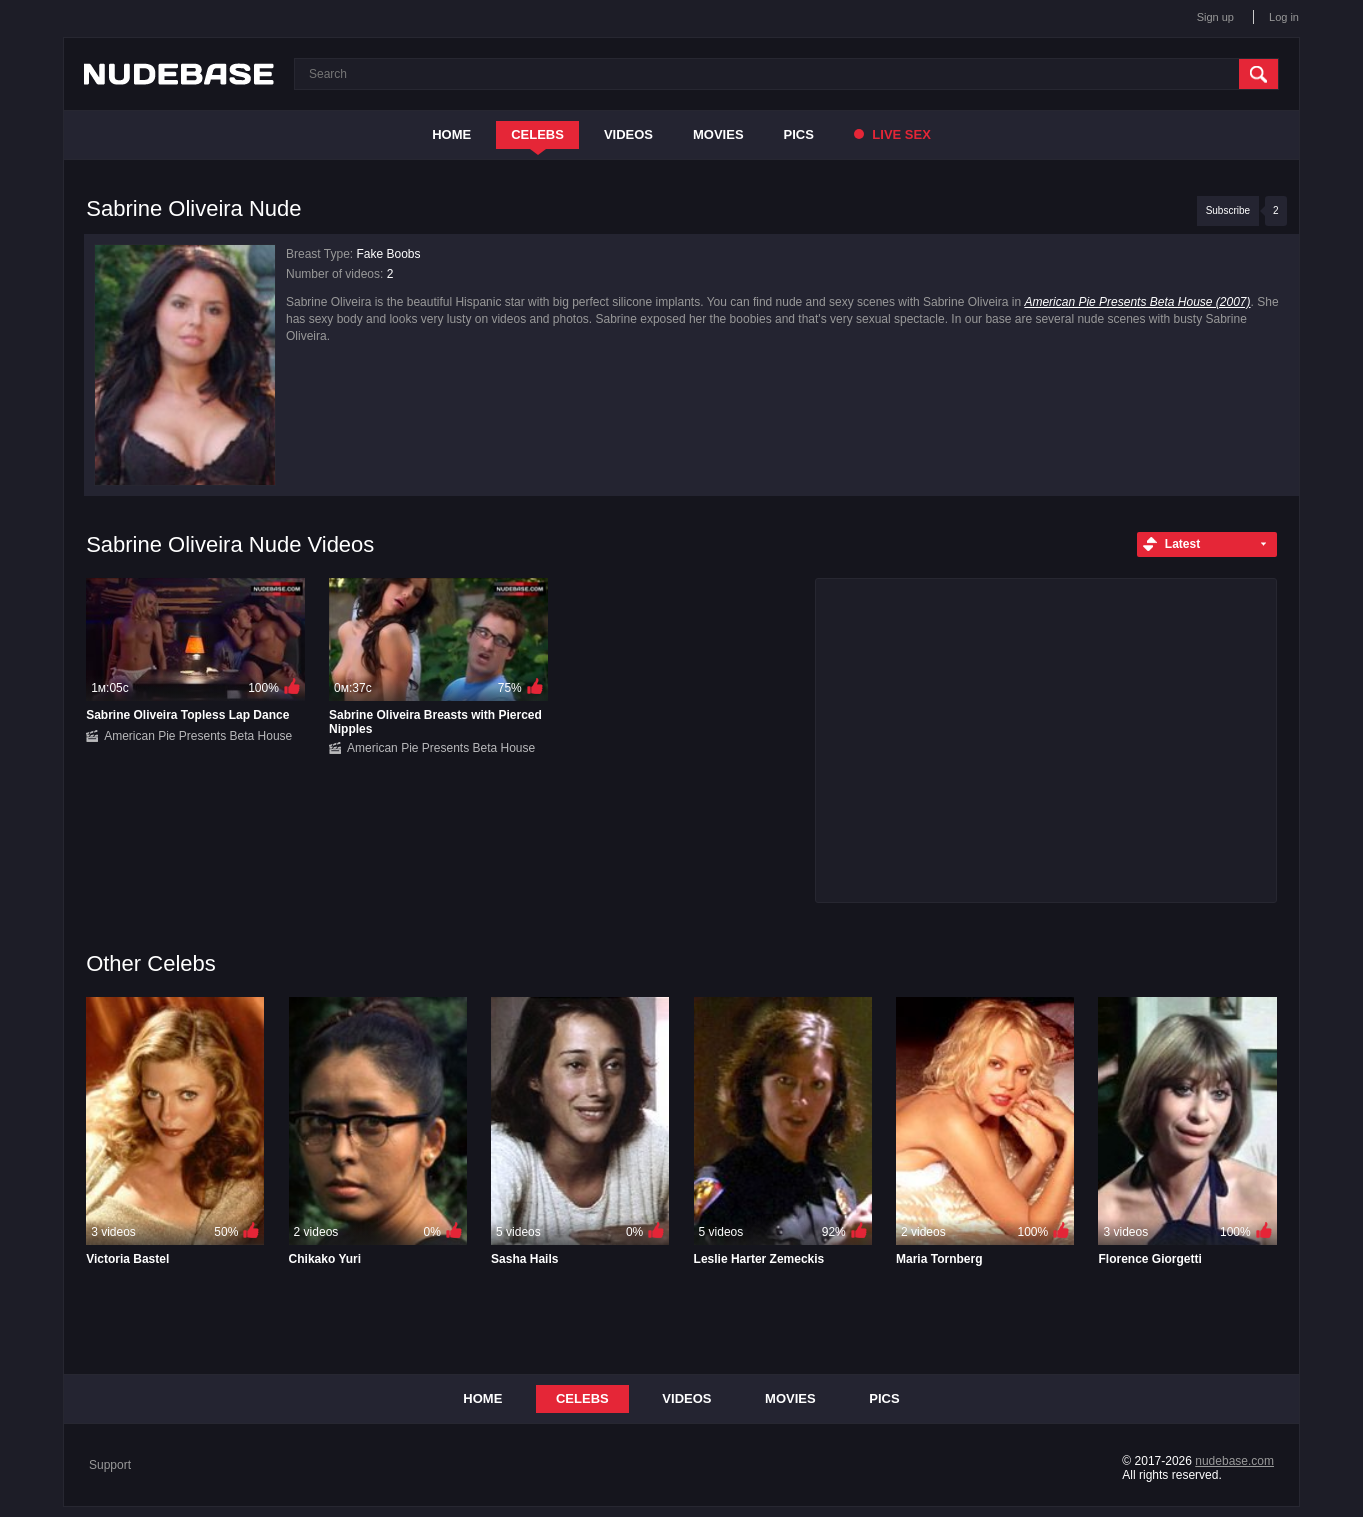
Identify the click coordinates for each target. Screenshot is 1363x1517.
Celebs (537, 134)
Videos (628, 134)
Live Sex (892, 134)
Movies (718, 134)
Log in (1284, 17)
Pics (799, 134)
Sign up (1215, 17)
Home (451, 134)
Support (110, 1465)
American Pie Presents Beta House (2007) (1137, 302)
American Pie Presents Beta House (198, 736)
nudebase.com (1234, 1461)
